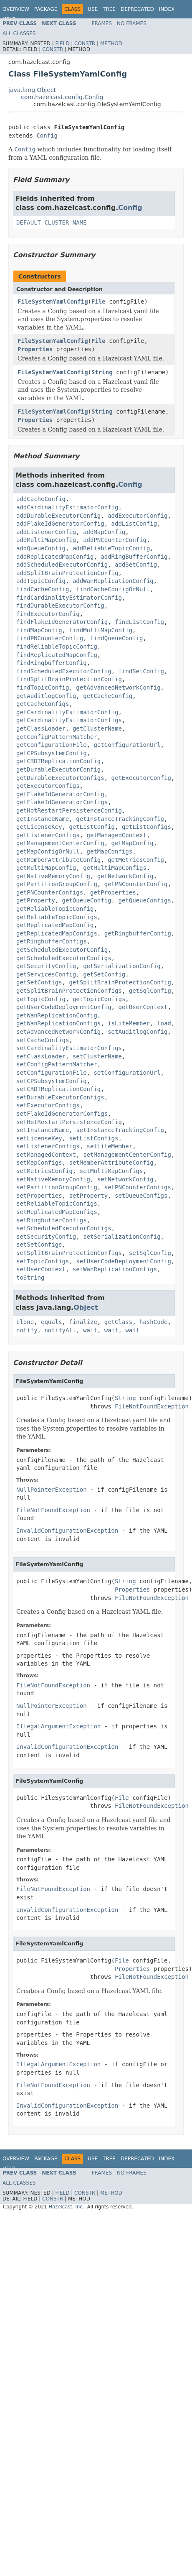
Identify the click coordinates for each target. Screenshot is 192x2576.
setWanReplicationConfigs (115, 1269)
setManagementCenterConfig (127, 1154)
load (164, 1023)
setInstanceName (42, 1130)
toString (30, 1277)
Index (167, 9)
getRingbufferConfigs (51, 941)
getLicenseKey (39, 826)
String (102, 372)
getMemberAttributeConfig (58, 859)
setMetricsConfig (44, 1171)
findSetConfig (141, 671)
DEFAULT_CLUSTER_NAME (51, 222)
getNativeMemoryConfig (53, 876)
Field (62, 43)
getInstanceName (42, 818)
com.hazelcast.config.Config (62, 97)
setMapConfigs (39, 1162)
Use (93, 9)
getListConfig (92, 826)
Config (47, 135)
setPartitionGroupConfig (56, 1187)
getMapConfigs (110, 851)
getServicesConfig (46, 974)
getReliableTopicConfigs (56, 917)
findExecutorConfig (48, 614)
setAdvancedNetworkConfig (58, 1031)
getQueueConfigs (144, 900)
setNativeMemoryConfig (53, 1179)
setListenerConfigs (48, 1146)
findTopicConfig (42, 687)
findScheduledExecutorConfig (63, 671)
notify (27, 1330)
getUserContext (142, 1007)
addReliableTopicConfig (111, 548)
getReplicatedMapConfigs (56, 933)
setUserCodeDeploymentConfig (123, 1261)
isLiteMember (129, 1023)
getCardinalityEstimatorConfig (67, 712)
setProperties (39, 1195)
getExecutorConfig (141, 777)
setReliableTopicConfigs (56, 1203)
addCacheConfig (41, 499)
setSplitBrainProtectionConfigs (69, 1253)
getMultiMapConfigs (115, 867)
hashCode (153, 1322)
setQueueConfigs (141, 1195)
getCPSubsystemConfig (51, 753)
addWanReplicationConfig (113, 581)
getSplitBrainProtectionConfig (120, 982)
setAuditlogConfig (137, 1031)
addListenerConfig (46, 532)
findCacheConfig (42, 589)
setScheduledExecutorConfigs (63, 1228)
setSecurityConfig (46, 1236)
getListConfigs (146, 826)
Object (85, 1307)
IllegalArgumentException (58, 1726)
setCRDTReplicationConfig (58, 1089)
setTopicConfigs (42, 1261)
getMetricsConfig (136, 859)
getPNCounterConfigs (49, 892)
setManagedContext (46, 1154)
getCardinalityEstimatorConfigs (69, 720)
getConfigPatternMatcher (56, 736)
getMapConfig (132, 843)
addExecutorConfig (137, 515)
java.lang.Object (32, 90)
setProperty (88, 1195)
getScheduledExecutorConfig (62, 949)
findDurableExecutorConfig (60, 605)
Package (45, 9)
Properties (35, 349)
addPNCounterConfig (115, 540)
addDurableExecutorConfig (58, 515)
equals (51, 1322)
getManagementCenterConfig (60, 843)
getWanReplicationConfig (56, 1015)
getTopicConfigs (99, 999)
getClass (118, 1322)
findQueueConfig (116, 638)
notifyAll (60, 1330)
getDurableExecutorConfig (58, 769)
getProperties (113, 892)
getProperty (35, 900)
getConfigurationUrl (126, 744)
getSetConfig (104, 974)
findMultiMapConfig (100, 630)
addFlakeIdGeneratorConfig (60, 523)
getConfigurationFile (51, 744)
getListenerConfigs (48, 835)
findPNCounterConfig (49, 638)
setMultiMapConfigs (111, 1171)
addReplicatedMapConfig (54, 556)
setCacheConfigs (42, 1040)
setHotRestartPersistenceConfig (69, 1122)
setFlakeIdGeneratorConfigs (62, 1113)
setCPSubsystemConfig (51, 1081)
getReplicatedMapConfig (54, 925)
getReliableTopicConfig (54, 908)
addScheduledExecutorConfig (62, 564)
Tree (109, 9)
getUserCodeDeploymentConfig (63, 1007)
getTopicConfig (41, 999)
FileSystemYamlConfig (53, 301)
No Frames (132, 23)
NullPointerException (51, 1489)
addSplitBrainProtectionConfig (67, 573)
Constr (84, 43)
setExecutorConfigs (48, 1105)
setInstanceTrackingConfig (120, 1130)
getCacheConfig (107, 696)
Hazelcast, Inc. (66, 2207)
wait (90, 1330)
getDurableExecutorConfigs (60, 777)
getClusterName (97, 728)
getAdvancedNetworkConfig (118, 687)
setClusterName (97, 1056)
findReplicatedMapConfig (56, 655)
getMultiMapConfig (46, 867)
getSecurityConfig (46, 966)
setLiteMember (110, 1146)
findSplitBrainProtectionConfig (69, 679)
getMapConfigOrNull (48, 851)
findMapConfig (39, 630)
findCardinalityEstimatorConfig (69, 597)
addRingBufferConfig (134, 556)
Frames (102, 23)
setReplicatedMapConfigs (56, 1212)
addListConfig (134, 523)
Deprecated (137, 9)
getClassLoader (41, 728)
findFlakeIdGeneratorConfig (62, 621)
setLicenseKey (39, 1138)
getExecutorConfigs (48, 785)
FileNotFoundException (152, 1406)
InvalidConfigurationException (67, 1530)
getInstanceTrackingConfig (120, 818)
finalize (83, 1322)
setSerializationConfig (121, 1236)
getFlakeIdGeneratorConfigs (62, 802)
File (98, 301)
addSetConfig (136, 564)
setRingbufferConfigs (51, 1220)
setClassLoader (41, 1056)
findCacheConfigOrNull (113, 589)
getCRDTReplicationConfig (58, 761)
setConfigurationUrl (126, 1072)
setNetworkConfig (125, 1179)
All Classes (19, 33)
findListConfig (139, 621)
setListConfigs (93, 1138)
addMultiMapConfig (46, 540)
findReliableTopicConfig (56, 646)
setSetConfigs (39, 1244)
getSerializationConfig (121, 966)
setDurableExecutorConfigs (60, 1097)
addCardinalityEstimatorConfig (67, 507)
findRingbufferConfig (51, 662)
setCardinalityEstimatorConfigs (69, 1048)
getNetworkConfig (125, 876)
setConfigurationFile (51, 1072)
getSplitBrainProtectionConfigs (69, 990)
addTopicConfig (41, 581)
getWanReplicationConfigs (58, 1023)
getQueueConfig (86, 900)
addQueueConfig (41, 548)
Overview (16, 9)
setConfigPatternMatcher (56, 1064)
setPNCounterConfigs (137, 1187)
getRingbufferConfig (137, 933)
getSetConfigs (39, 982)
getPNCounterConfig (136, 884)
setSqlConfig (150, 1253)
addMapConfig (104, 532)
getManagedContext (117, 835)
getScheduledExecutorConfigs (63, 958)
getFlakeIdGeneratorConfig (60, 794)
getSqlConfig (150, 990)
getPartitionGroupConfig (56, 884)
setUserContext (41, 1269)
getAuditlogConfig (46, 696)
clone (25, 1322)
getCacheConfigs (42, 703)
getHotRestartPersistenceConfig (69, 810)
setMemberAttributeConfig (111, 1162)
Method (111, 43)
